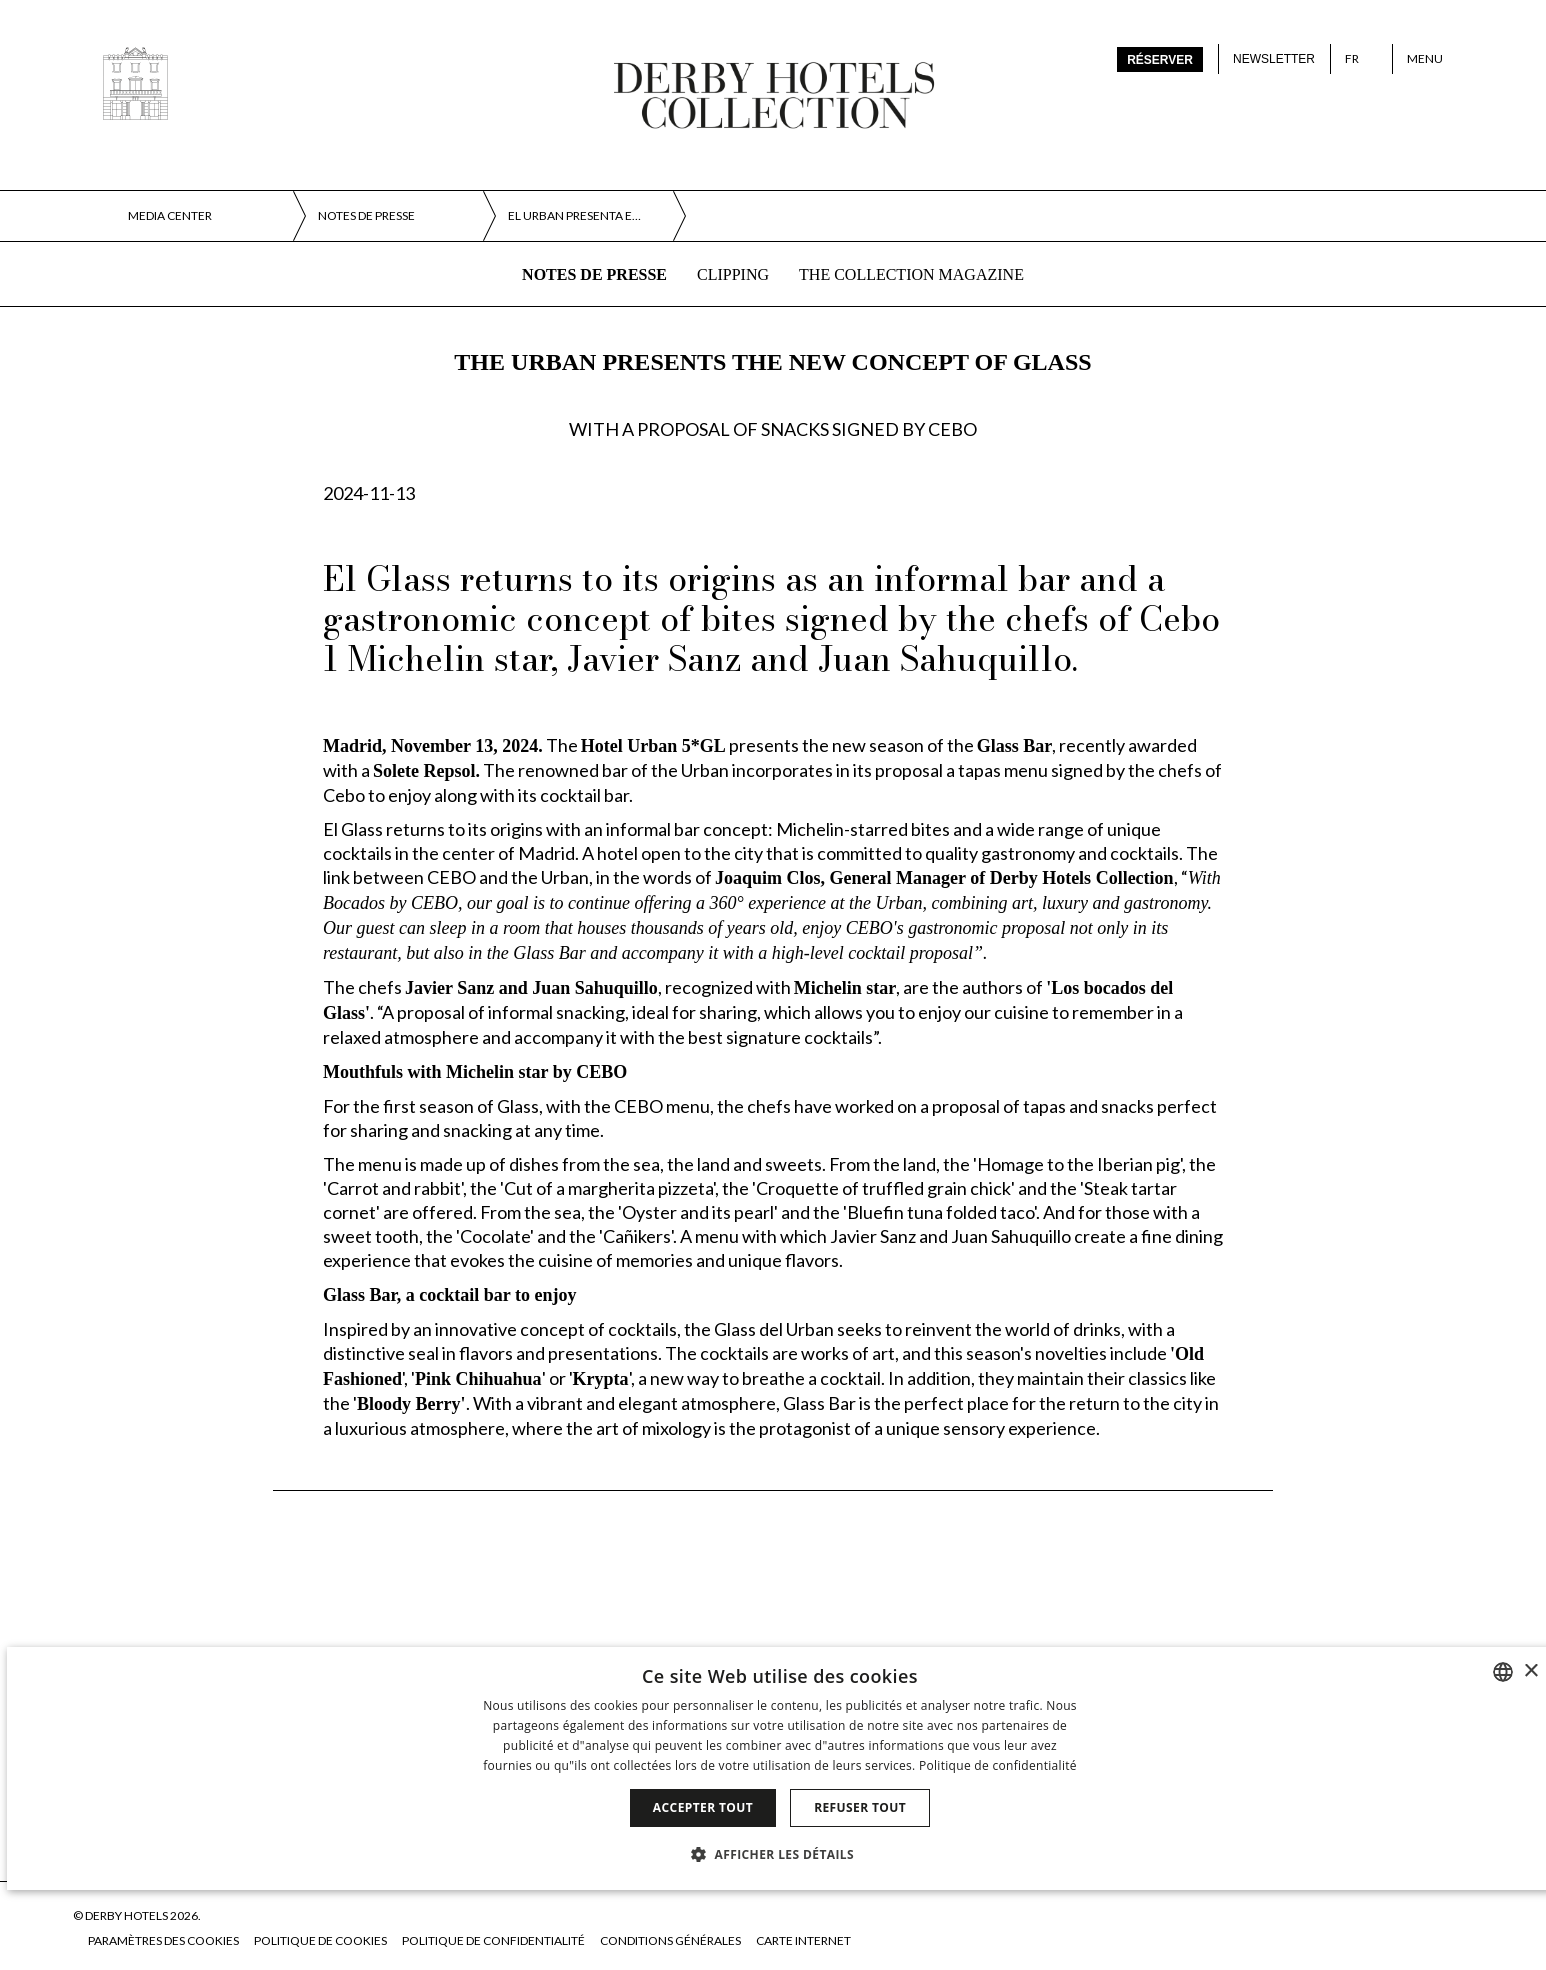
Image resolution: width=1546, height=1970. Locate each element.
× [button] (1530, 1671)
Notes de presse (594, 274)
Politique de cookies (320, 1940)
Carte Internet (803, 1940)
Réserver (1160, 60)
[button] (780, 1854)
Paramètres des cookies (163, 1940)
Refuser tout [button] (860, 1807)
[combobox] (1503, 1672)
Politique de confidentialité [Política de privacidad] (998, 1765)
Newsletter (1274, 59)
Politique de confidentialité (493, 1940)
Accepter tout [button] (703, 1807)
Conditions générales (670, 1940)
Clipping (733, 274)
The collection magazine (911, 274)
